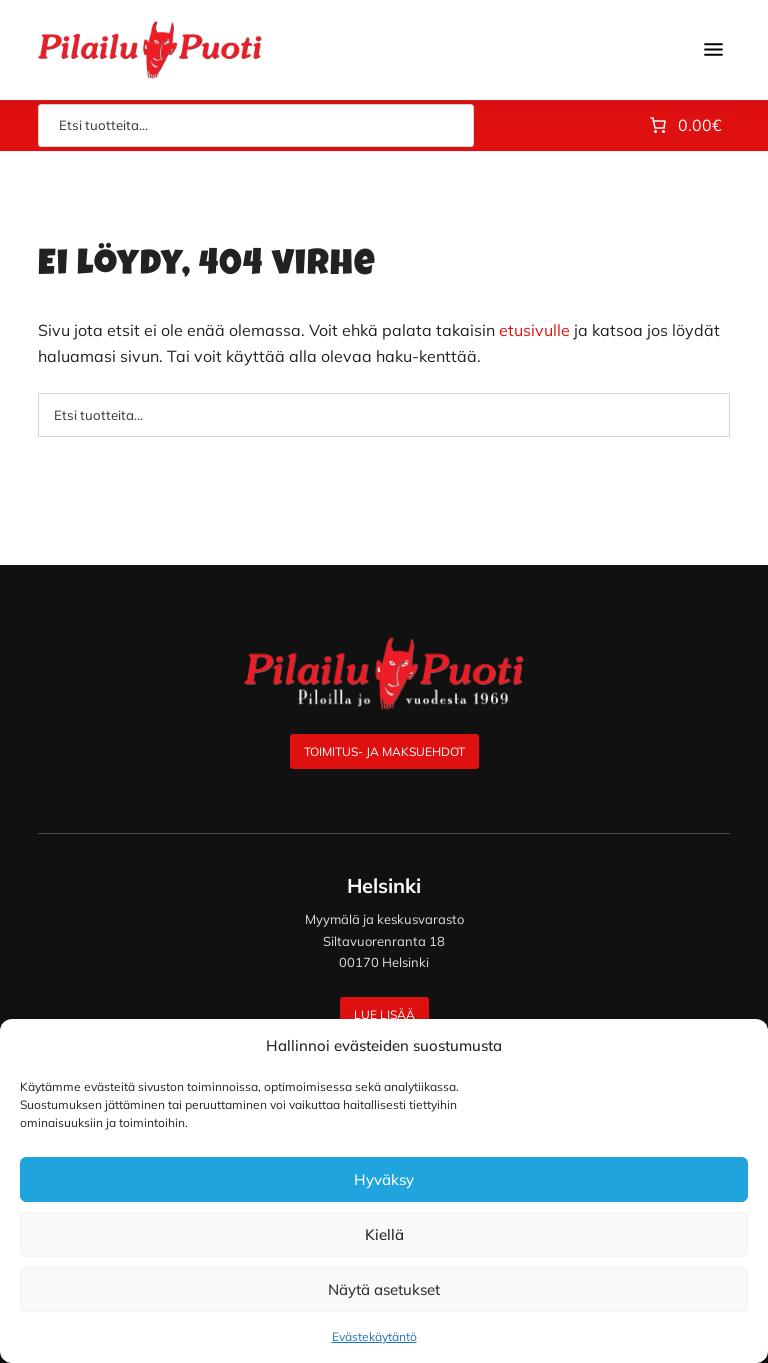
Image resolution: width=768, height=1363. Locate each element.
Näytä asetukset (384, 1289)
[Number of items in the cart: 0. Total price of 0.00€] (684, 126)
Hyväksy (384, 1179)
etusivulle (534, 330)
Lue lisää (384, 1014)
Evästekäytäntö (374, 1336)
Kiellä (384, 1234)
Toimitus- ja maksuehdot (384, 751)
